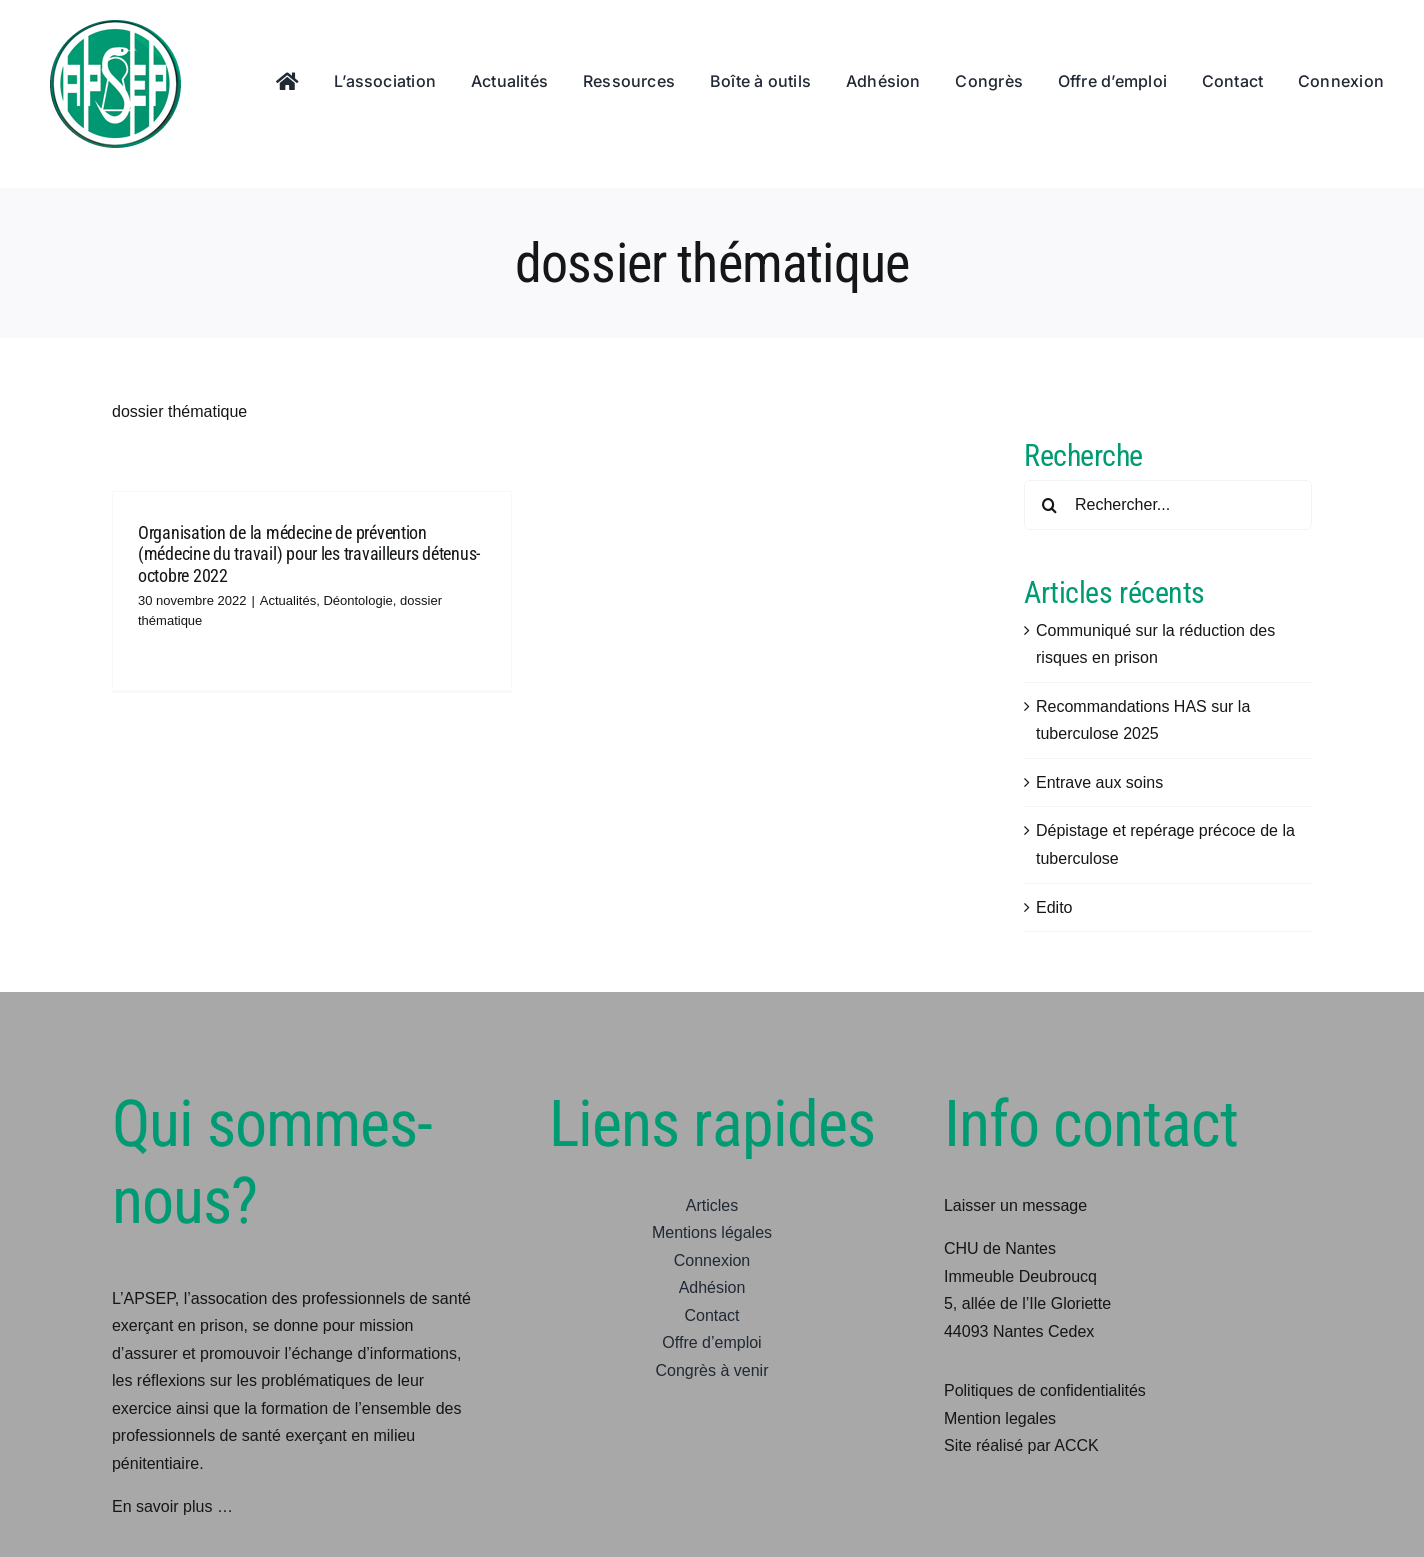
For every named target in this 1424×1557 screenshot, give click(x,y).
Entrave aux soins (1099, 782)
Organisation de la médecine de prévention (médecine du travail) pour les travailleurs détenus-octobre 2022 (309, 554)
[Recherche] (1049, 505)
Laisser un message (1015, 1205)
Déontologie (357, 600)
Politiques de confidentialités (1045, 1390)
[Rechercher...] (1168, 505)
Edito (1054, 907)
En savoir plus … (172, 1506)
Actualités (288, 600)
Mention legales (1000, 1418)
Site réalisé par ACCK (1021, 1445)
